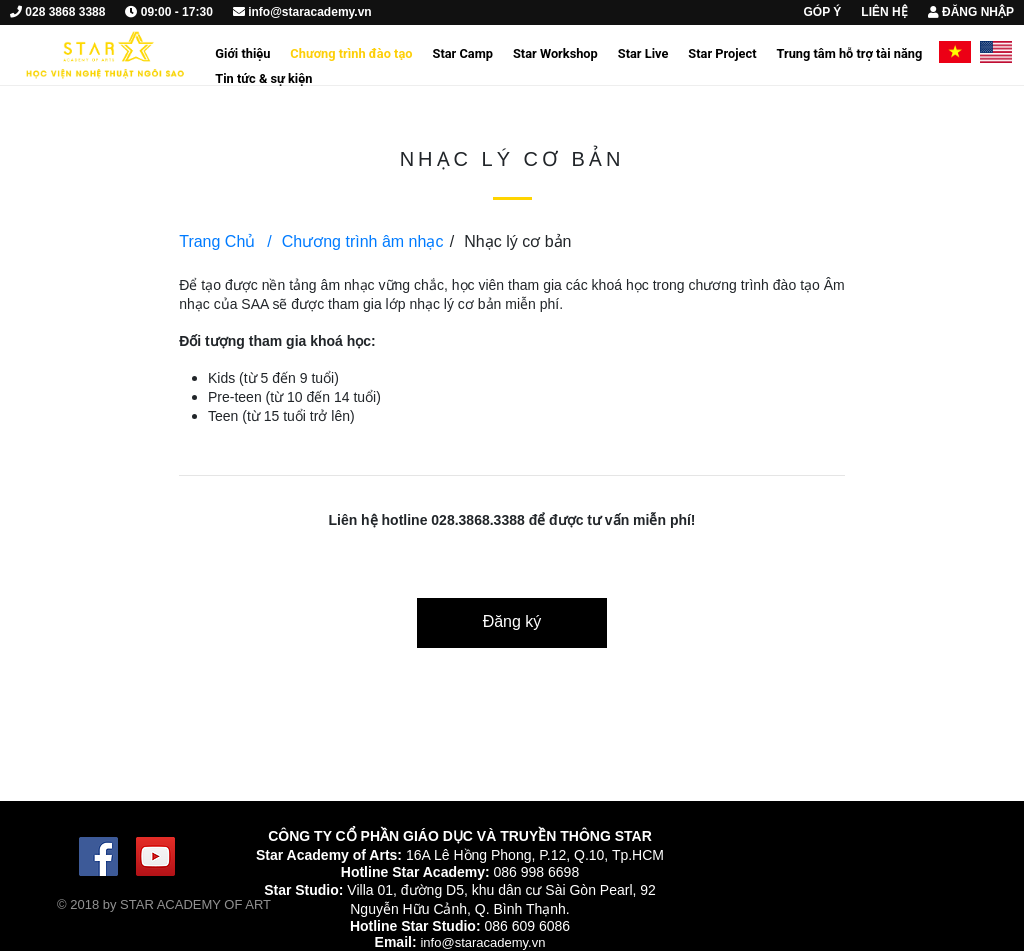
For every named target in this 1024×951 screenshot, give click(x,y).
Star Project (722, 53)
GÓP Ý (823, 12)
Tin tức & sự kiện (263, 78)
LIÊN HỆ (884, 12)
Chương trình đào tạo (351, 53)
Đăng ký (512, 621)
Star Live (643, 53)
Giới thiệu (242, 53)
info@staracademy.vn (482, 942)
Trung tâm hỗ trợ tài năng (849, 53)
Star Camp (463, 53)
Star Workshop (555, 53)
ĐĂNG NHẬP (971, 12)
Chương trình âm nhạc (355, 241)
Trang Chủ (217, 241)
